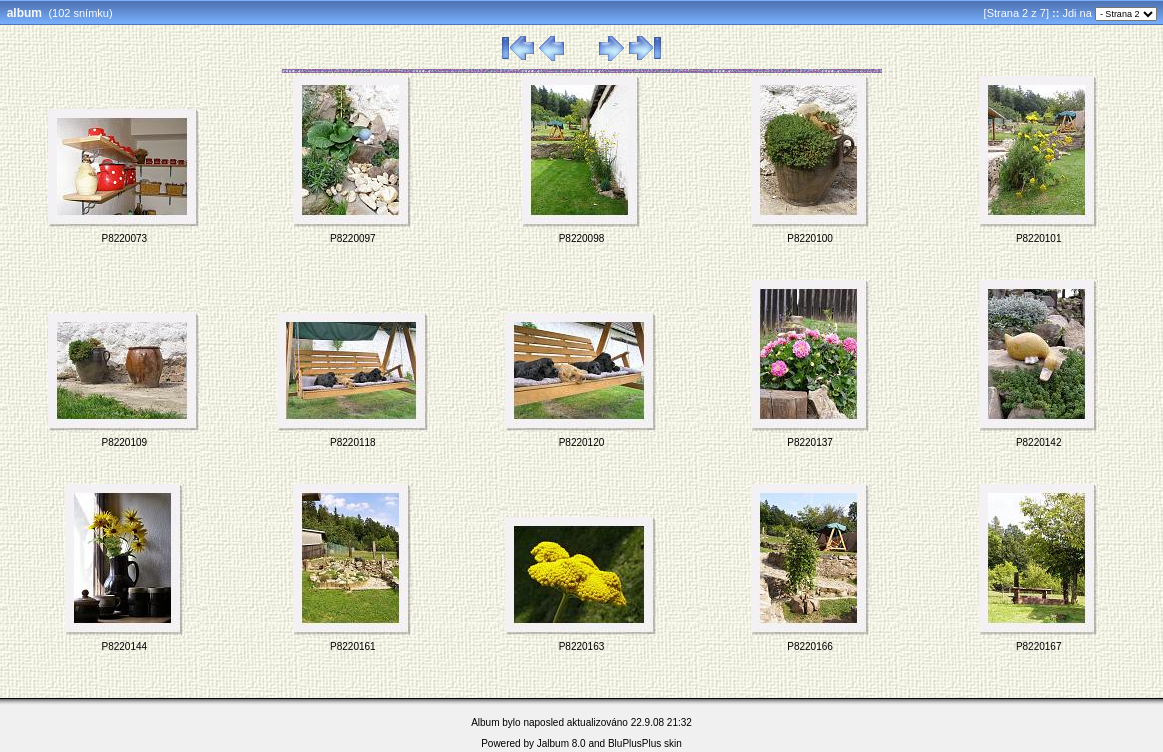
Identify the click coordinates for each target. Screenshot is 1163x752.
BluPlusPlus (634, 743)
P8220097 (353, 238)
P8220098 (582, 238)
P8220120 (582, 442)
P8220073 (124, 238)
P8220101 (1039, 238)
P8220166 (810, 646)
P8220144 (124, 646)
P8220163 (582, 646)
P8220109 (124, 442)
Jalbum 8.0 (561, 743)
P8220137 (810, 442)
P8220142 (1039, 442)
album (24, 13)
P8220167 (1039, 646)
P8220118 (353, 442)
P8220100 (810, 238)
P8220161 (353, 646)
